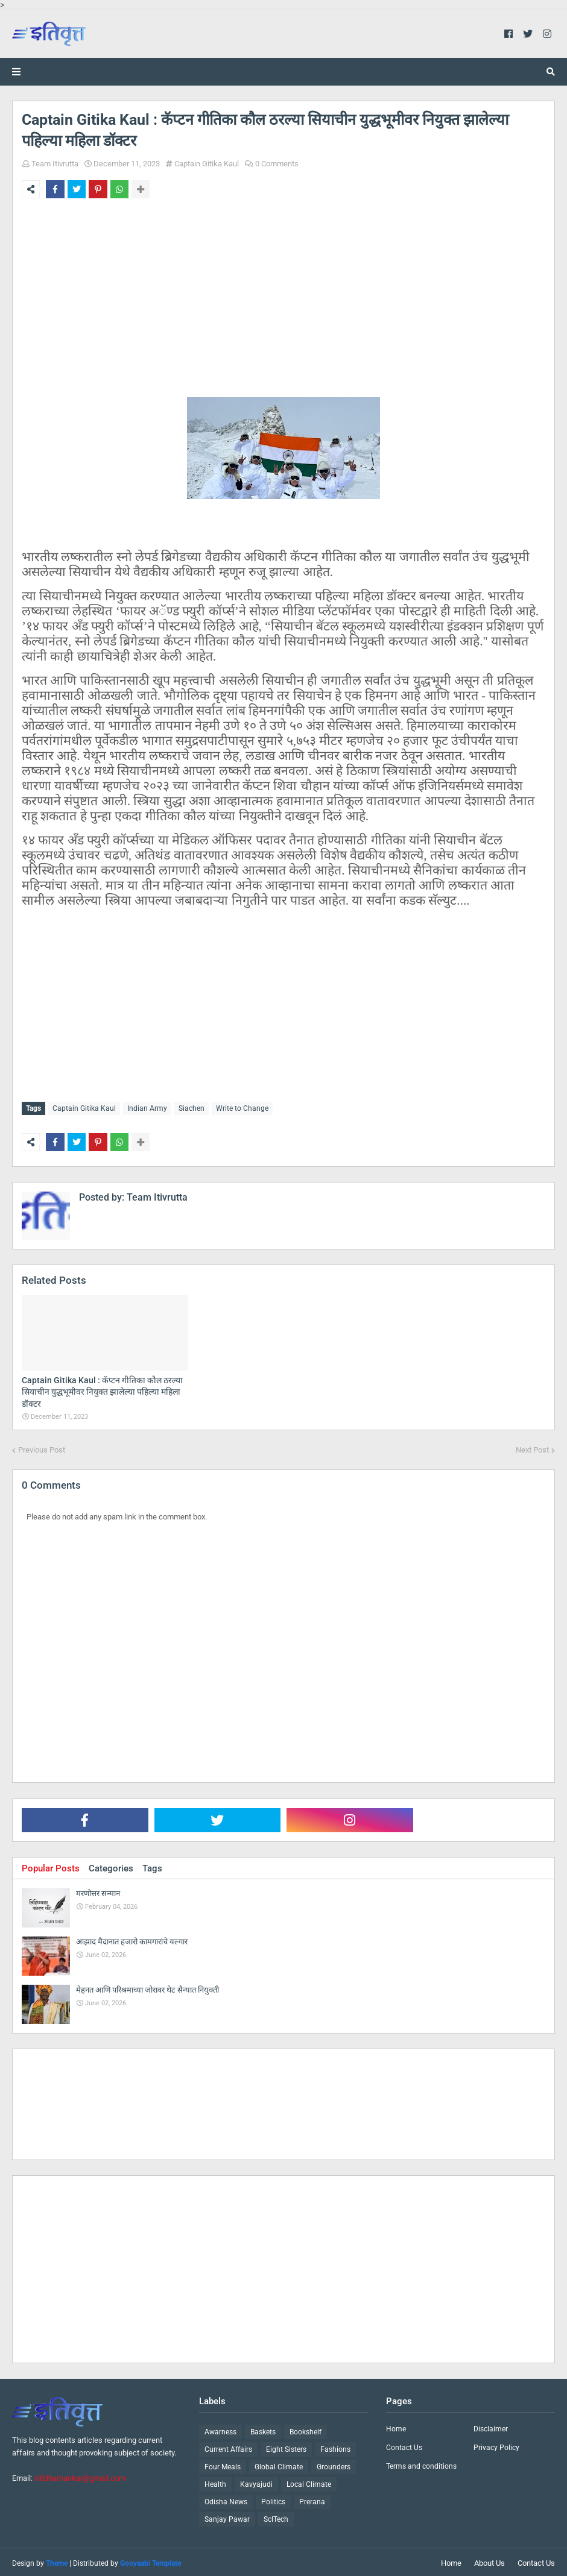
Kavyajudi (256, 2482)
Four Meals (222, 2464)
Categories (111, 1866)
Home (396, 2426)
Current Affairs (228, 2447)
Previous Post (41, 1447)
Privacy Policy (496, 2445)
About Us (489, 2560)
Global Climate (279, 2464)
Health (215, 2482)
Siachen (191, 1108)
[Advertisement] (283, 312)
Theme (57, 2561)
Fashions (335, 2447)
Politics (273, 2499)
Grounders (333, 2464)
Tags (152, 1866)
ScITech (276, 2517)
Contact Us (404, 2445)
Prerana (312, 2499)
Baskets (263, 2429)
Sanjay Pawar (227, 2517)
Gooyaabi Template (150, 2561)
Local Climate (309, 2482)
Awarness (220, 2429)
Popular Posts (51, 1866)
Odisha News (225, 2499)
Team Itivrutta (54, 163)
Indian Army (147, 1108)
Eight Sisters (286, 2447)
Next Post (532, 1447)
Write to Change (242, 1108)
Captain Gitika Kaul (206, 163)
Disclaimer (491, 2426)
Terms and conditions (421, 2464)
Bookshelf (306, 2429)
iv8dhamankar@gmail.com (79, 2475)
